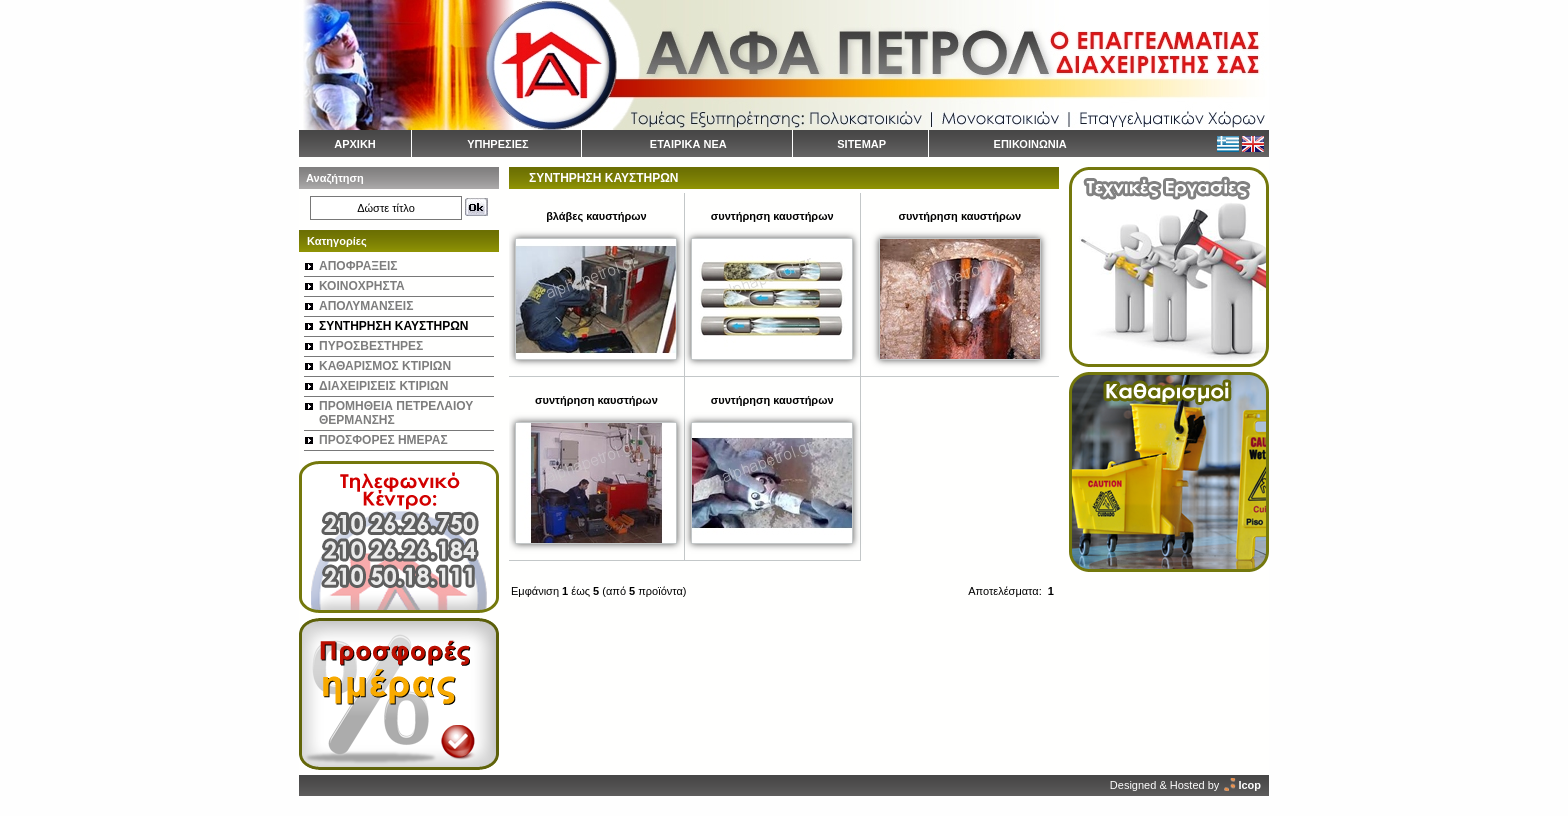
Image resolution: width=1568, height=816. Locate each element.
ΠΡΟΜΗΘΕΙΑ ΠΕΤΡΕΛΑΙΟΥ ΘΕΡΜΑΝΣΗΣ (396, 413)
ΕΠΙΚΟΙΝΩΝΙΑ (1030, 144)
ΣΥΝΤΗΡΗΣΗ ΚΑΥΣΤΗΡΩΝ (393, 326)
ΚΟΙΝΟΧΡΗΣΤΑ (362, 286)
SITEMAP (861, 144)
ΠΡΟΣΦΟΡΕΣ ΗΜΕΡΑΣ (383, 440)
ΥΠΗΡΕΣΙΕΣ (498, 144)
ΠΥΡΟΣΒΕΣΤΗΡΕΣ (371, 346)
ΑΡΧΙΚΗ (355, 144)
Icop (1249, 785)
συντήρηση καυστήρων (772, 216)
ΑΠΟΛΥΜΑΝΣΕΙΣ (366, 306)
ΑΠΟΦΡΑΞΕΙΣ (358, 266)
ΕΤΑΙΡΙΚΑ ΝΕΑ (688, 144)
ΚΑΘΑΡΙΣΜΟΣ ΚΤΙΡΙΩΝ (385, 366)
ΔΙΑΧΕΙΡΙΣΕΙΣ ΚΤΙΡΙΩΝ (383, 386)
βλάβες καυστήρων (596, 216)
